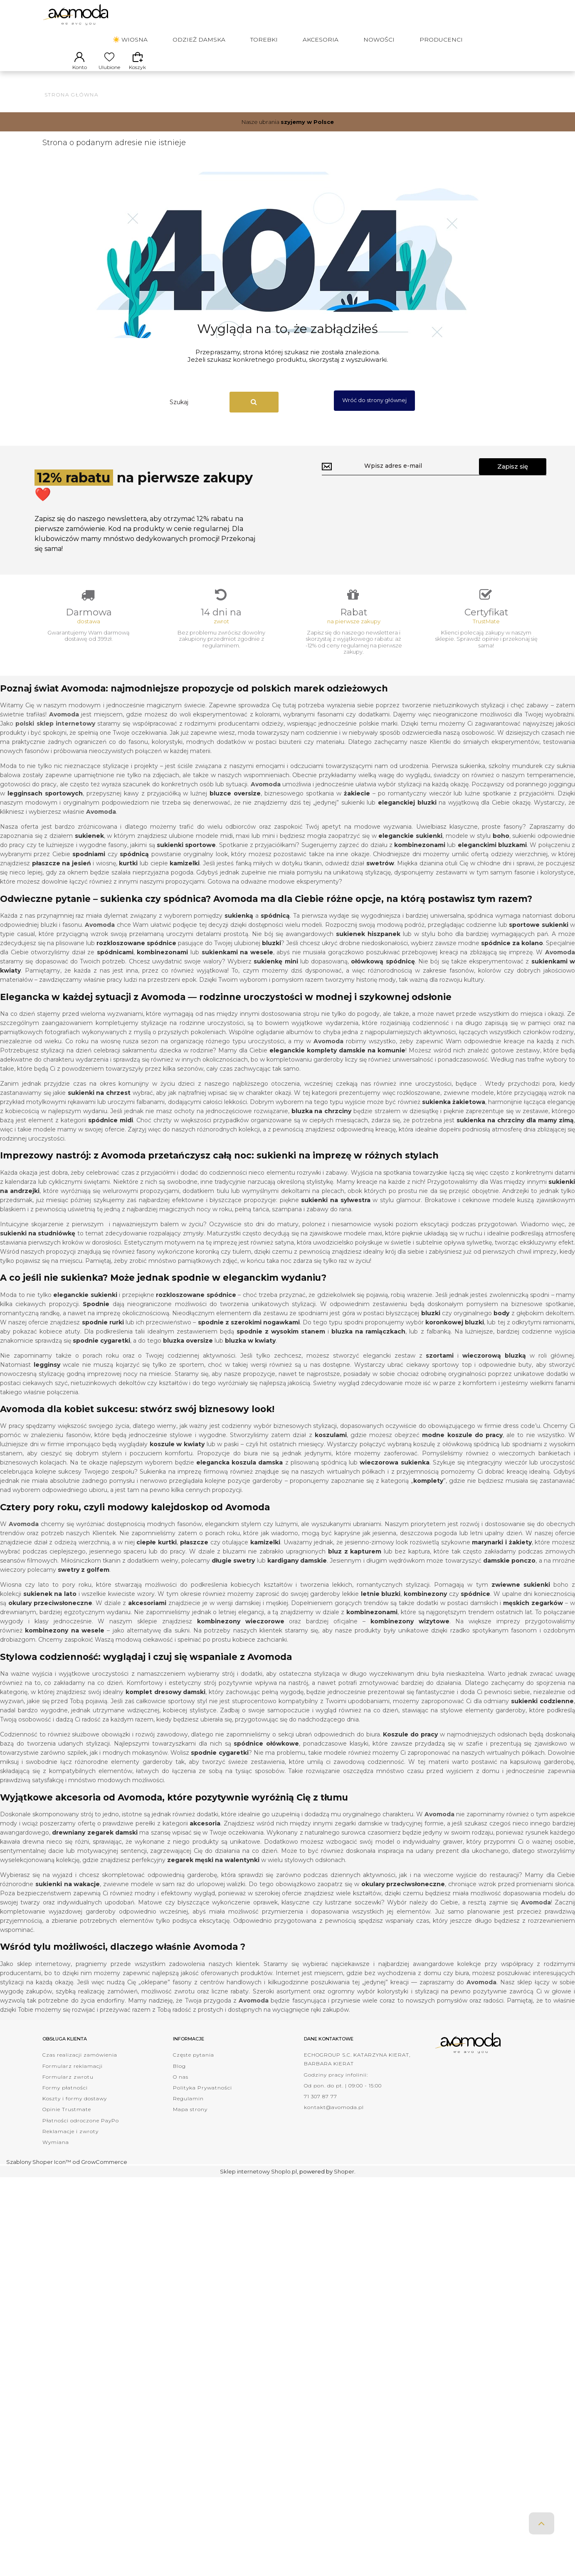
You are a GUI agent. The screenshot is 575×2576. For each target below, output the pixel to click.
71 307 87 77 (320, 2109)
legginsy (47, 1377)
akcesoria (205, 1836)
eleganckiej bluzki (407, 815)
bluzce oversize (235, 806)
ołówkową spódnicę (383, 974)
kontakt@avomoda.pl (334, 2120)
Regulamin (188, 2111)
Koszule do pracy (410, 1747)
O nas (180, 2090)
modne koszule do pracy (462, 1448)
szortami (440, 1368)
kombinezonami (162, 965)
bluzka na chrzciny (321, 1124)
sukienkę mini (276, 974)
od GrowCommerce (99, 2174)
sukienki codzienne (542, 1714)
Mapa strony (190, 2122)
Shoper (344, 2184)
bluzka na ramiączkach (368, 1344)
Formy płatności (65, 2100)
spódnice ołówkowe (266, 1756)
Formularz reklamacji (72, 2079)
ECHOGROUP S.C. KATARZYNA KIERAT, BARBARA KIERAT (357, 2072)
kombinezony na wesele (64, 1643)
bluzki (271, 956)
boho (501, 848)
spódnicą (275, 928)
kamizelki (185, 876)
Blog (179, 2079)
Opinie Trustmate (66, 2122)
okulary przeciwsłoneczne (50, 1616)
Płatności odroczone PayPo (80, 2133)
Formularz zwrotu (68, 2090)
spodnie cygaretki (101, 1353)
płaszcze (194, 1555)
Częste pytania (193, 2068)
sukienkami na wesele (237, 965)
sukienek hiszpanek (368, 947)
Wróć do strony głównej (374, 408)
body (501, 1326)
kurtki (128, 876)
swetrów (380, 876)
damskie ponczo (509, 1573)
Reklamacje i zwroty (70, 2144)
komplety (428, 1493)
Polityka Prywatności (202, 2100)
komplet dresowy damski (166, 1705)
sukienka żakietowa (453, 1115)
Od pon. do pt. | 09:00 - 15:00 (343, 2098)
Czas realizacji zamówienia (79, 2068)
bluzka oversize (188, 1353)
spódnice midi (110, 1133)
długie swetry (233, 1573)
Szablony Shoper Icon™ (38, 2174)
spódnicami (115, 965)
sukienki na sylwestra (335, 1213)
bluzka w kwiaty (250, 1353)
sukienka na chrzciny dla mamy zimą (515, 1133)
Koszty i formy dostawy (74, 2111)
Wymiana (55, 2155)
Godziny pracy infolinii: (336, 2088)
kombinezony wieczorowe (240, 1634)
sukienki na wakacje (67, 1897)
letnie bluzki (381, 1606)
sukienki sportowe (186, 858)
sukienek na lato (50, 1606)
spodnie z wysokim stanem (281, 1344)
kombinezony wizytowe (409, 1634)
